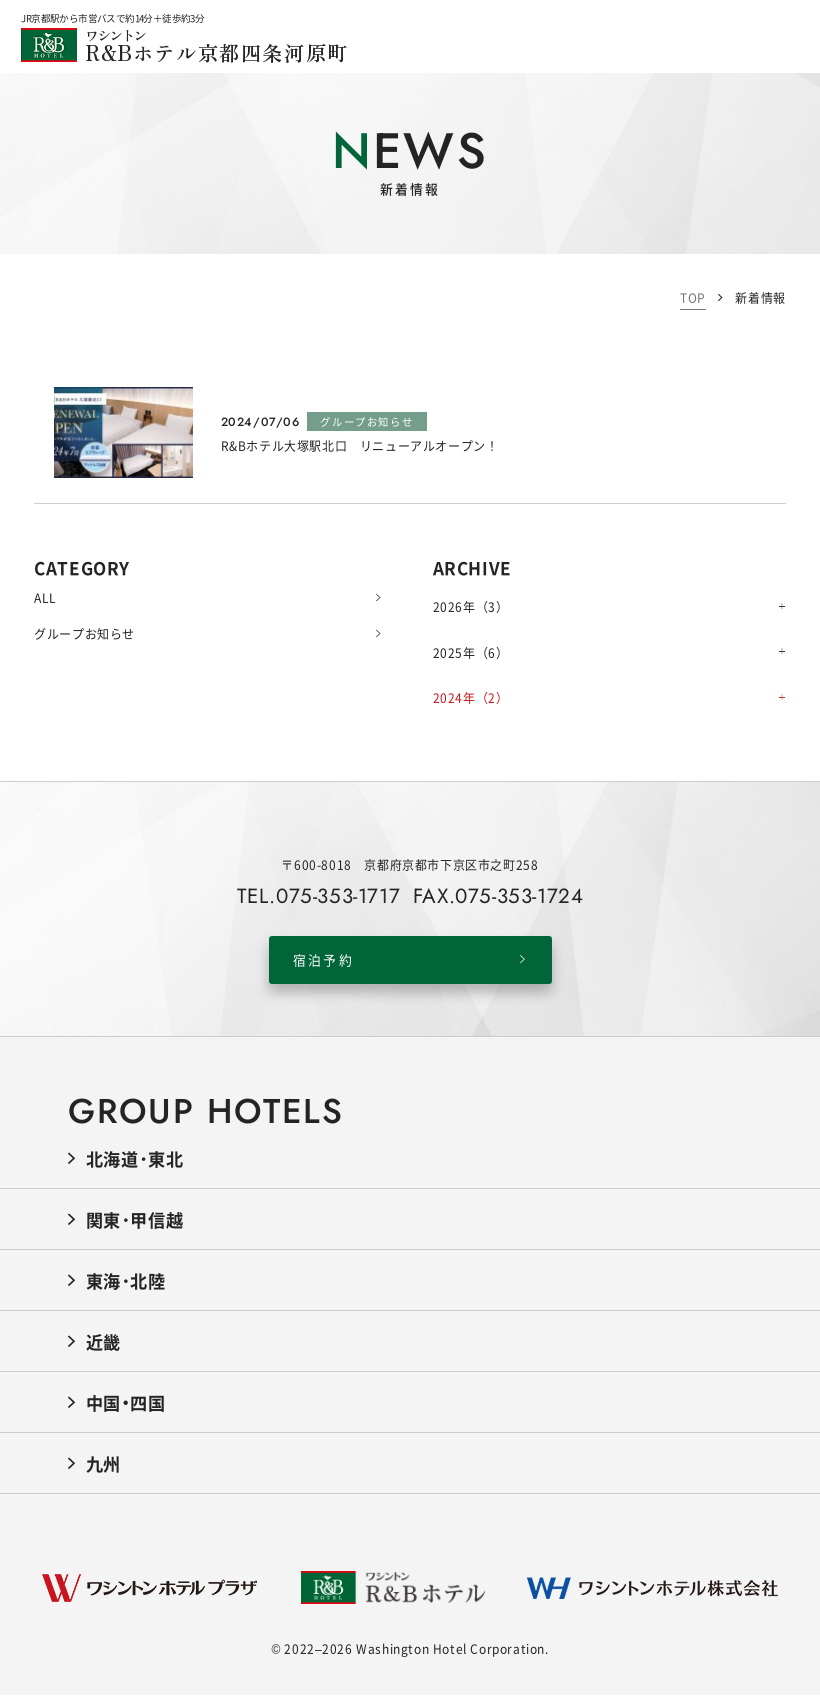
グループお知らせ (207, 633)
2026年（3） (471, 606)
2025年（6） (471, 652)
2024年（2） (471, 697)
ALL (207, 597)
